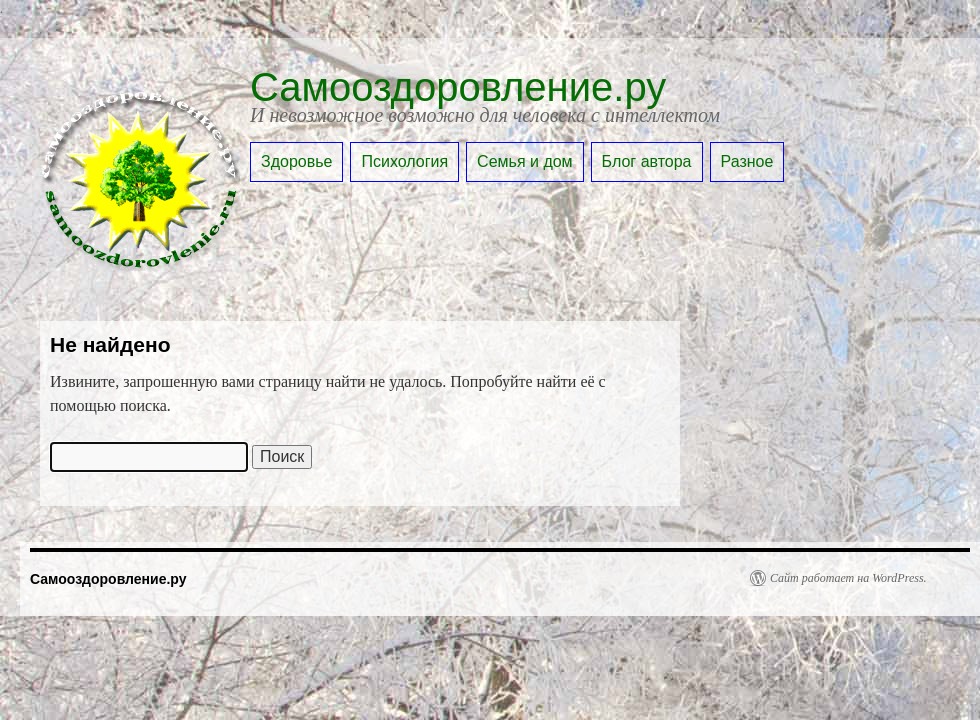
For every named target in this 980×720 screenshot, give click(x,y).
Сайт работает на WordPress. (848, 578)
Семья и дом (525, 161)
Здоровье (296, 161)
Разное (747, 161)
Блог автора (647, 161)
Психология (404, 161)
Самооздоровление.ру (458, 87)
